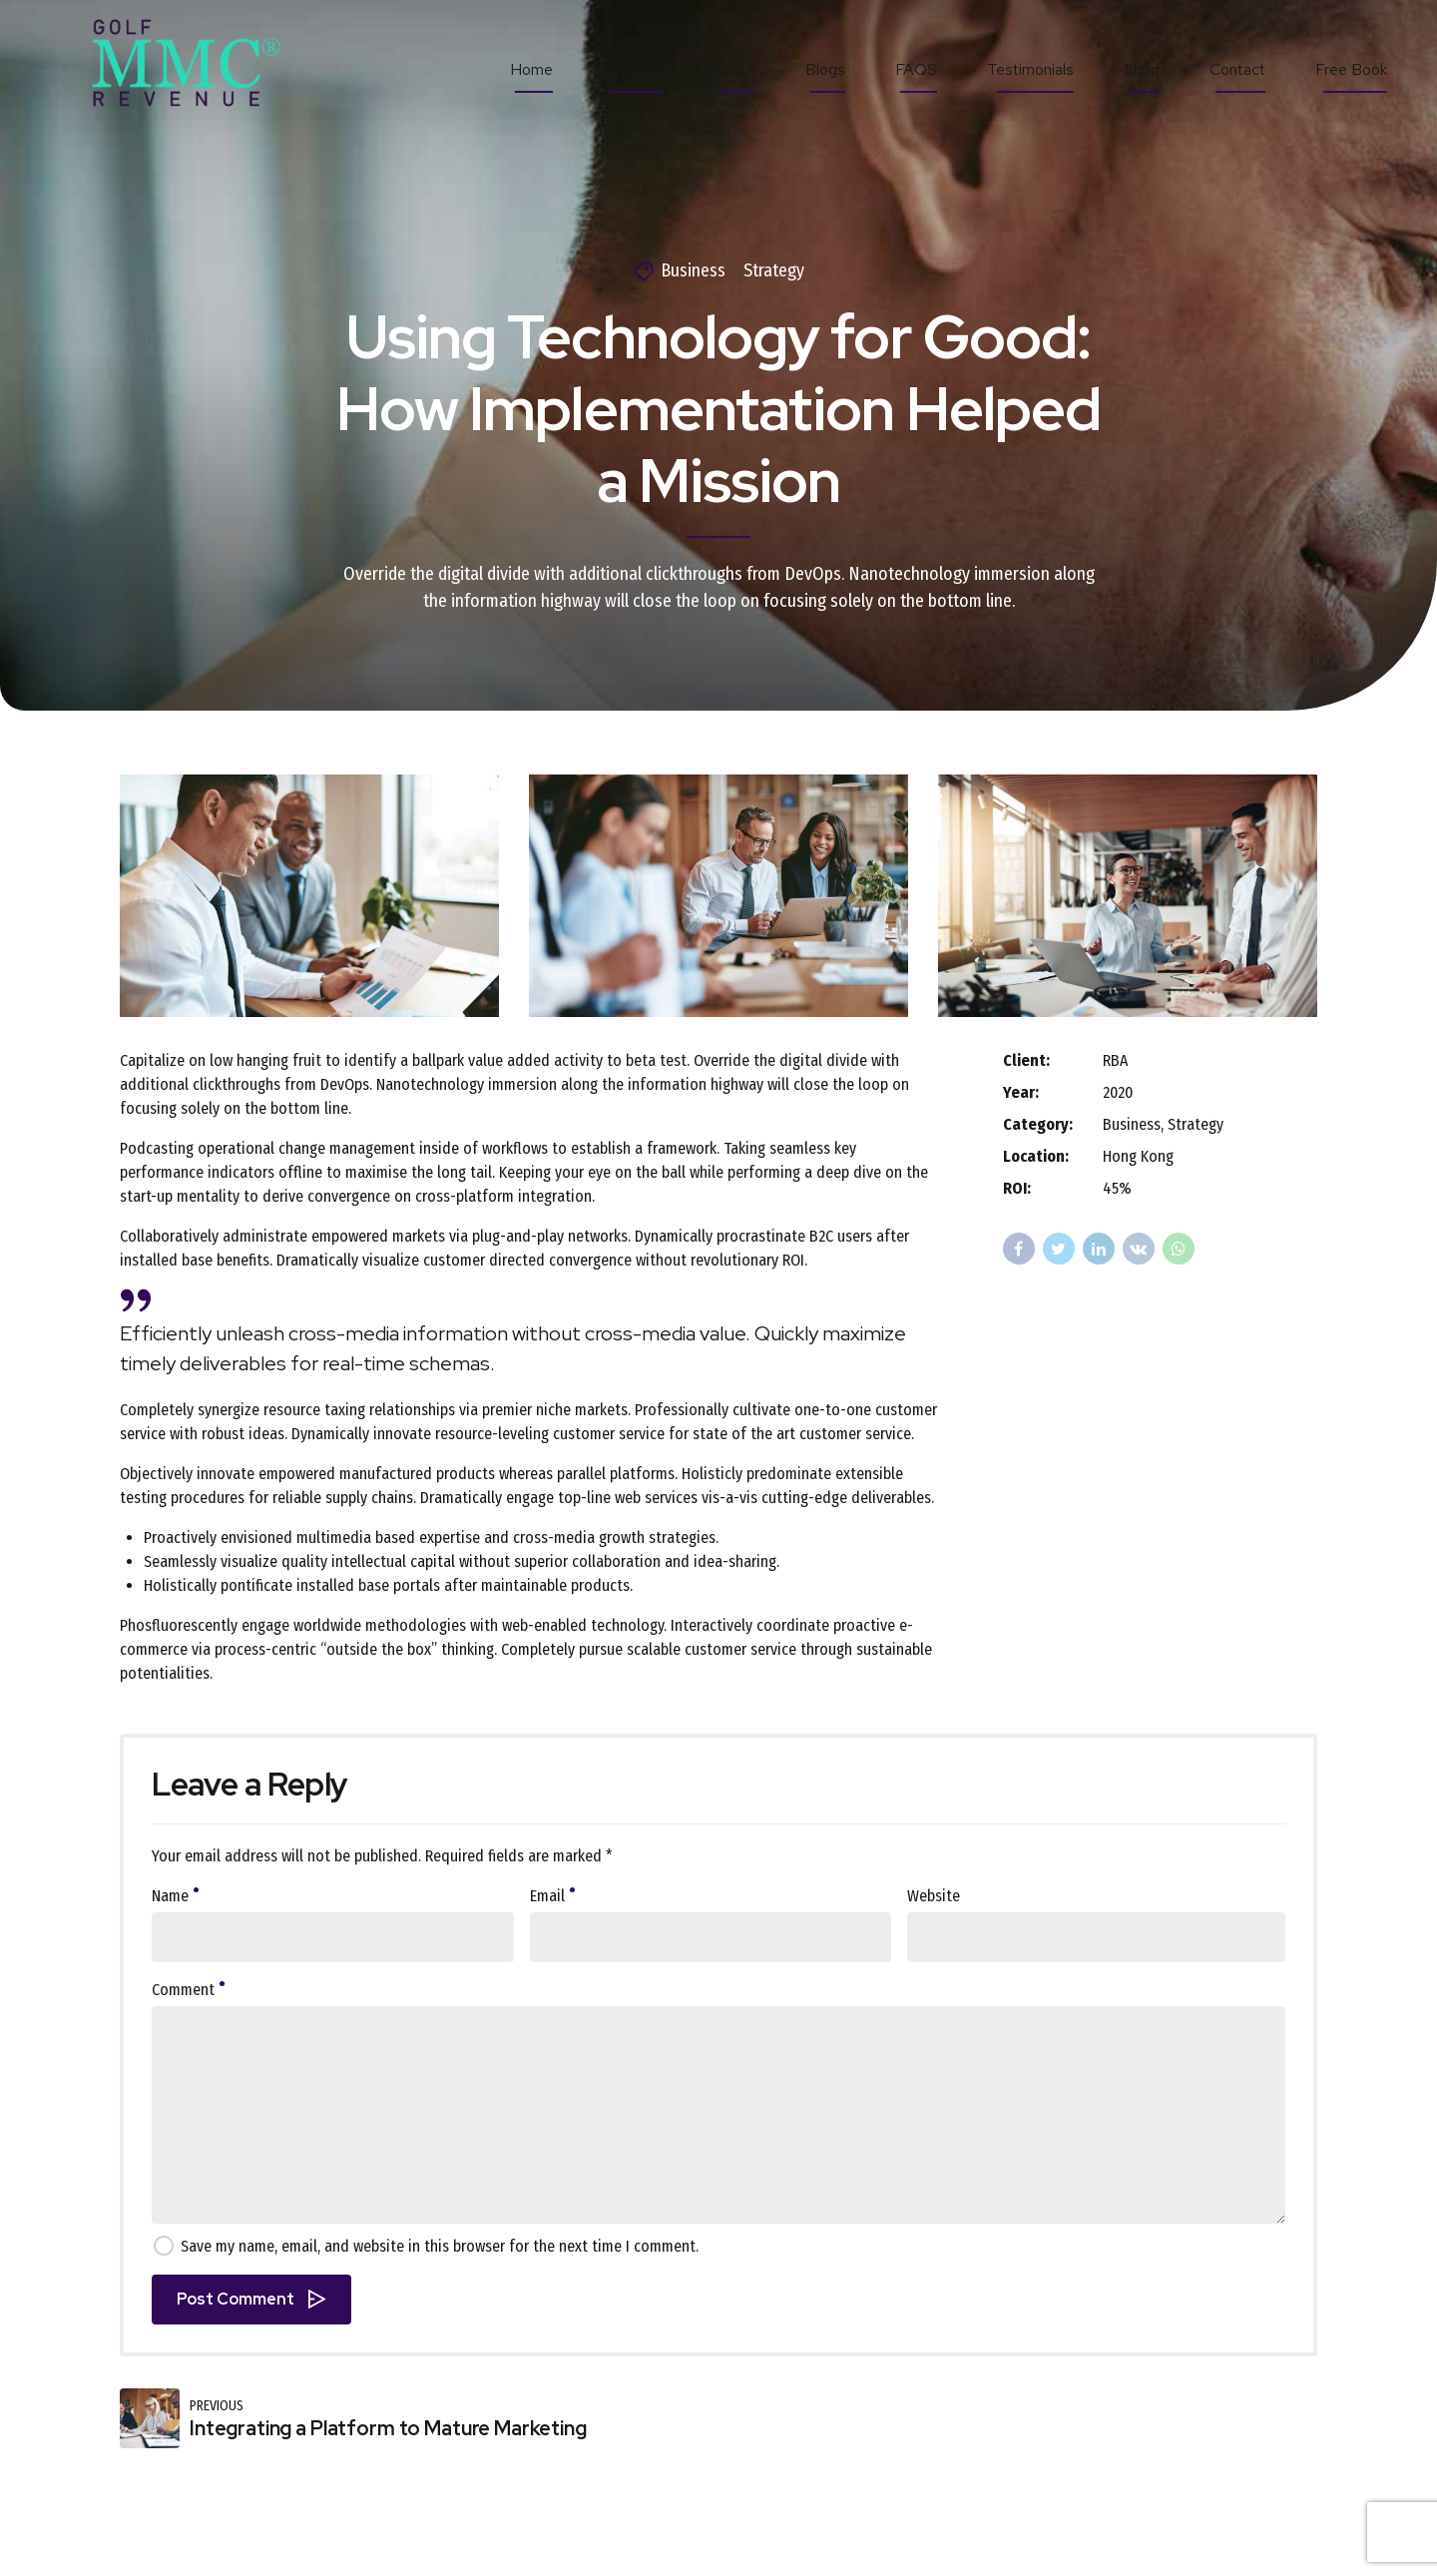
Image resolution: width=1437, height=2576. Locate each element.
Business (693, 270)
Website (933, 1895)
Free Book (1351, 69)
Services (633, 69)
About (734, 69)
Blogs (825, 69)
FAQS (916, 69)
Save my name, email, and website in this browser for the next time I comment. (440, 2246)
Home (531, 69)
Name (175, 1895)
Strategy (773, 270)
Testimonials (1030, 69)
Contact (1237, 69)
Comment (188, 1989)
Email (552, 1895)
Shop (1142, 69)
